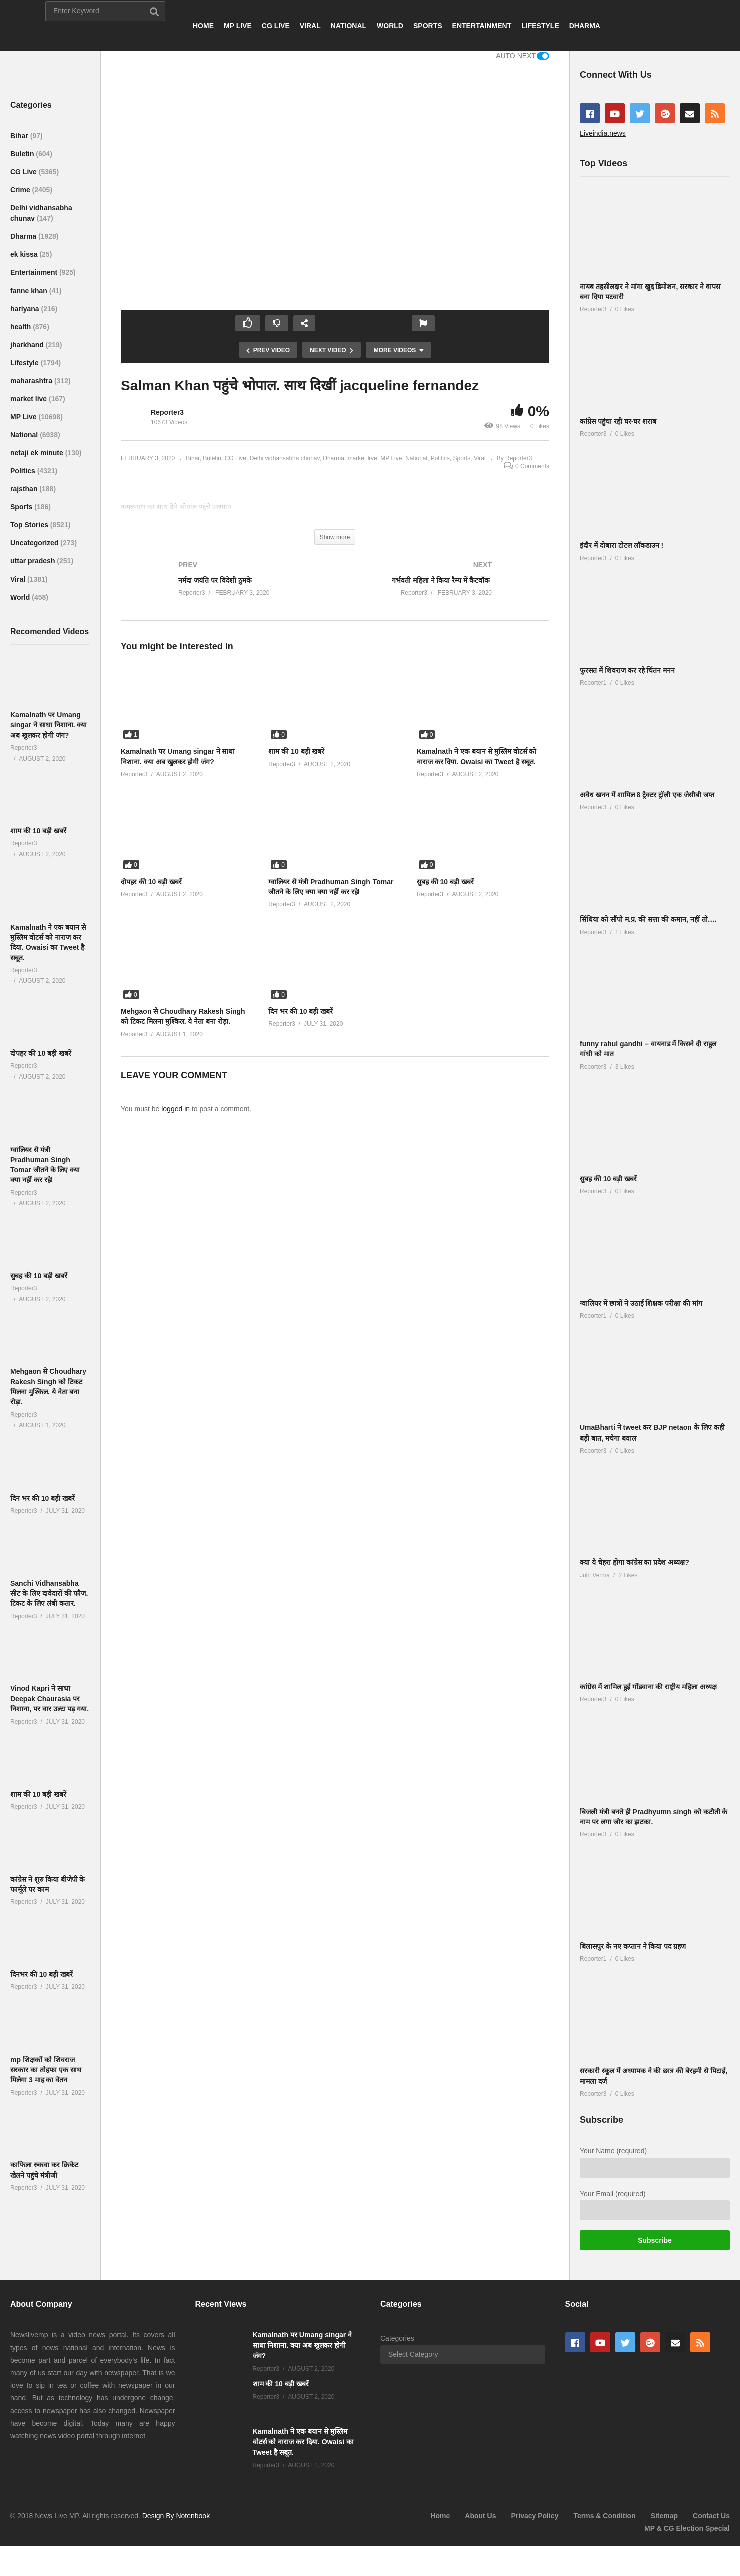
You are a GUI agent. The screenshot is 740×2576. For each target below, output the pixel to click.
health (21, 327)
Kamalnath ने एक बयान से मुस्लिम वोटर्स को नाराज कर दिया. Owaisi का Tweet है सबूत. (303, 2441)
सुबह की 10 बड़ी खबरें (608, 1179)
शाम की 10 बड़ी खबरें (38, 831)
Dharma (24, 236)
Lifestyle (25, 363)
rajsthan (24, 489)
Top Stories (30, 525)
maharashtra (32, 381)
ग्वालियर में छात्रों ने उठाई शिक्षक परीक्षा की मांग (641, 1303)
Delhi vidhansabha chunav (285, 458)
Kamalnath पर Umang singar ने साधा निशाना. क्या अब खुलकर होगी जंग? (48, 725)
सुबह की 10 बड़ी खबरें (38, 1276)
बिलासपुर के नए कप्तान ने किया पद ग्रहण (633, 1946)
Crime (21, 190)
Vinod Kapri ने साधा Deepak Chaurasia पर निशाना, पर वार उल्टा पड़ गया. (49, 1698)
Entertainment (34, 272)
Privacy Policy (534, 2516)
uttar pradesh (33, 561)
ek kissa (24, 254)
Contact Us (711, 2516)
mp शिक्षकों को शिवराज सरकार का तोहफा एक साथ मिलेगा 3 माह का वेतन (45, 2070)
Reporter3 (167, 412)
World (21, 597)
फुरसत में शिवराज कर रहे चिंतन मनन (627, 670)
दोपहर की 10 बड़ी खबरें (40, 1053)
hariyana (25, 309)
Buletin (23, 154)
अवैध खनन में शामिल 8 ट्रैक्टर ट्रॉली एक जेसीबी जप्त (647, 795)
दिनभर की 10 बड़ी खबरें (41, 1974)
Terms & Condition (604, 2516)
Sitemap (664, 2516)
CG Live (24, 172)
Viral (18, 579)
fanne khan (29, 291)
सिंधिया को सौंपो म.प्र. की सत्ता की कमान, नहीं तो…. (648, 919)
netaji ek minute (37, 453)
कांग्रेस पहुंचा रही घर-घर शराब (618, 421)
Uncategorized (35, 543)
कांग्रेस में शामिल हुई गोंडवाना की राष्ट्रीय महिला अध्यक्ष (648, 1687)
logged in (175, 1109)
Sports (22, 507)
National (25, 435)
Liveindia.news (603, 133)
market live (29, 399)
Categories (397, 2338)
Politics (23, 471)
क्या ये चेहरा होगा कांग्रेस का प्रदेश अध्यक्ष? (634, 1562)
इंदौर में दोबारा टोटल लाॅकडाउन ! (621, 545)
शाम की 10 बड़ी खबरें (38, 1794)
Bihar (20, 136)
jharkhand (28, 345)
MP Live (24, 417)
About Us (480, 2516)
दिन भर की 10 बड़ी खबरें (42, 1498)
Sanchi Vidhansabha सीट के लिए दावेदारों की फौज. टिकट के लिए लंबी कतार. (49, 1593)
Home (440, 2516)
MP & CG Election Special (687, 2528)
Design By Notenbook (176, 2516)
